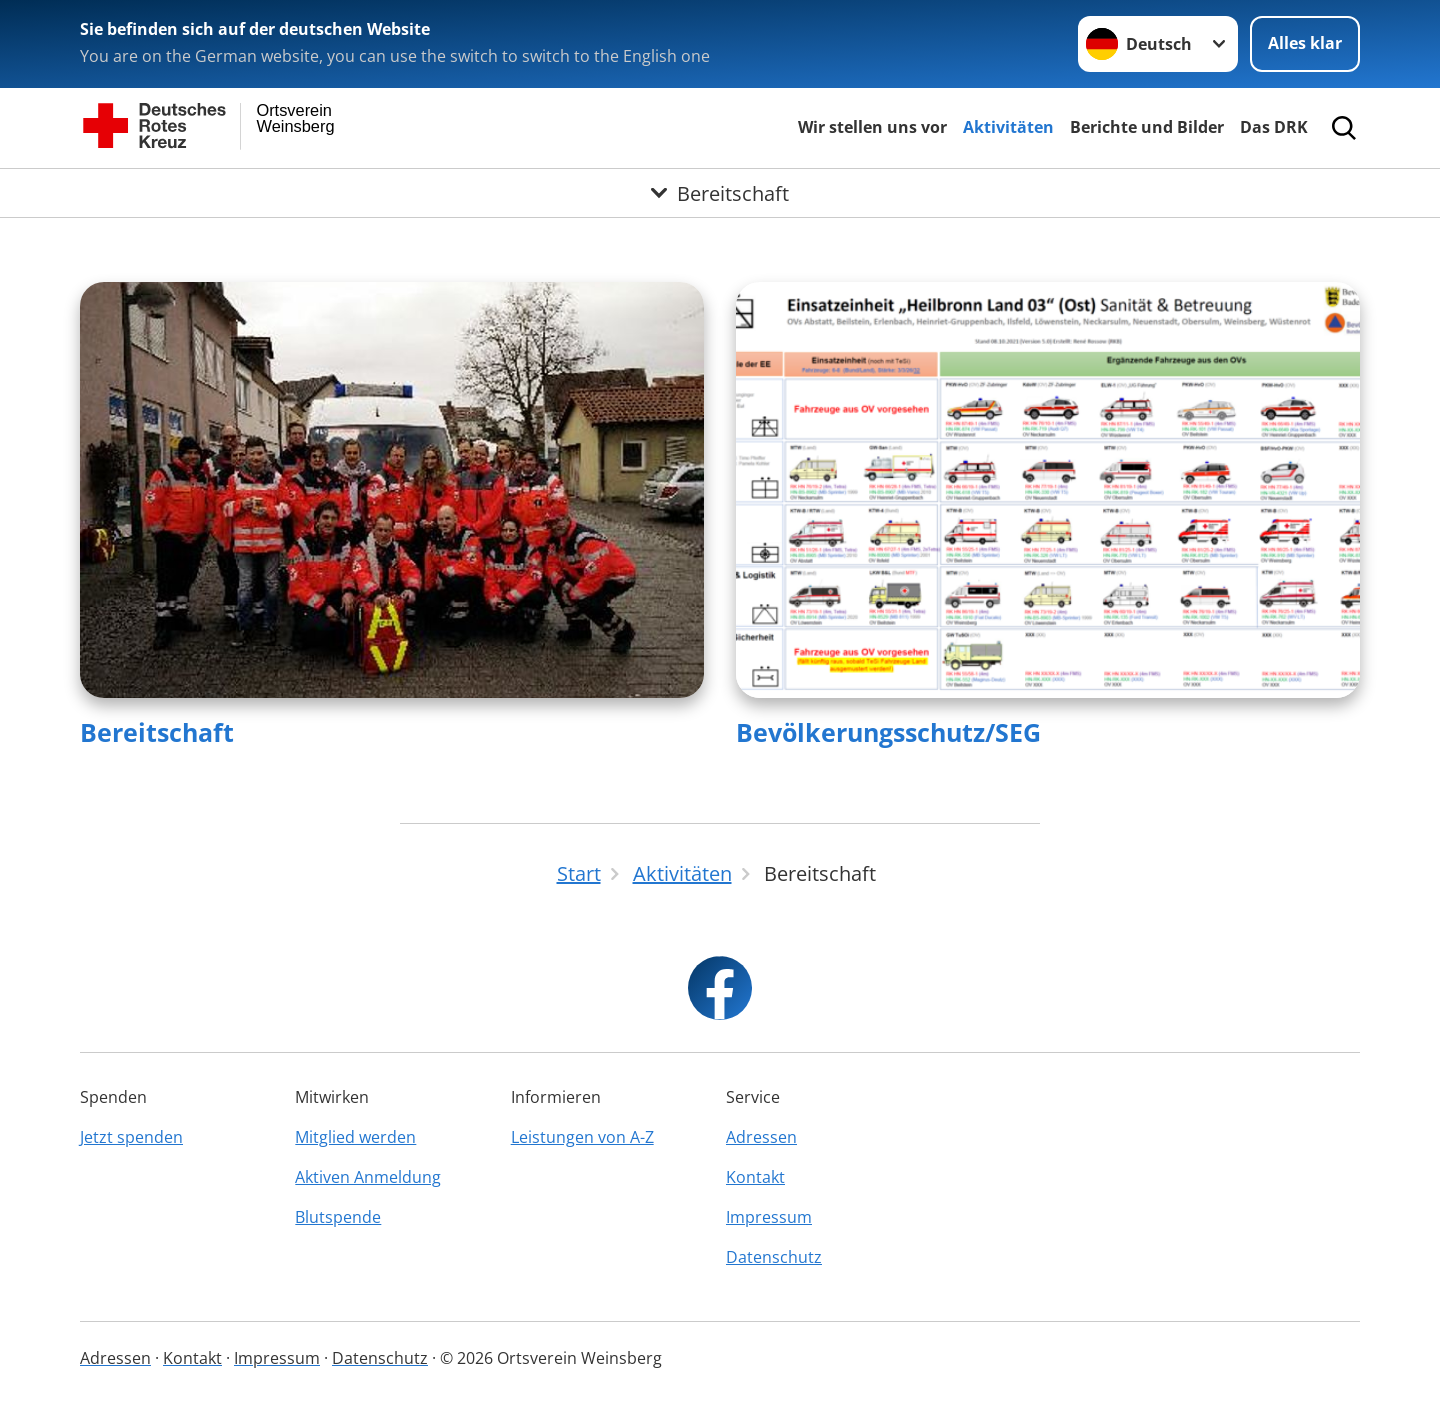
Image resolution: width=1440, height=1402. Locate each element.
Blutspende (338, 1217)
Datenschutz (774, 1257)
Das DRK (1274, 127)
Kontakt (755, 1177)
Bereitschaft (157, 732)
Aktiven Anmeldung (368, 1177)
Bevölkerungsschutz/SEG (888, 732)
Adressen (761, 1137)
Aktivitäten (1008, 127)
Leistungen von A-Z (582, 1137)
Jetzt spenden (131, 1137)
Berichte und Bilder (1147, 127)
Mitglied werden (355, 1137)
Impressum (769, 1217)
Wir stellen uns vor (872, 127)
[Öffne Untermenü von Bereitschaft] (720, 193)
